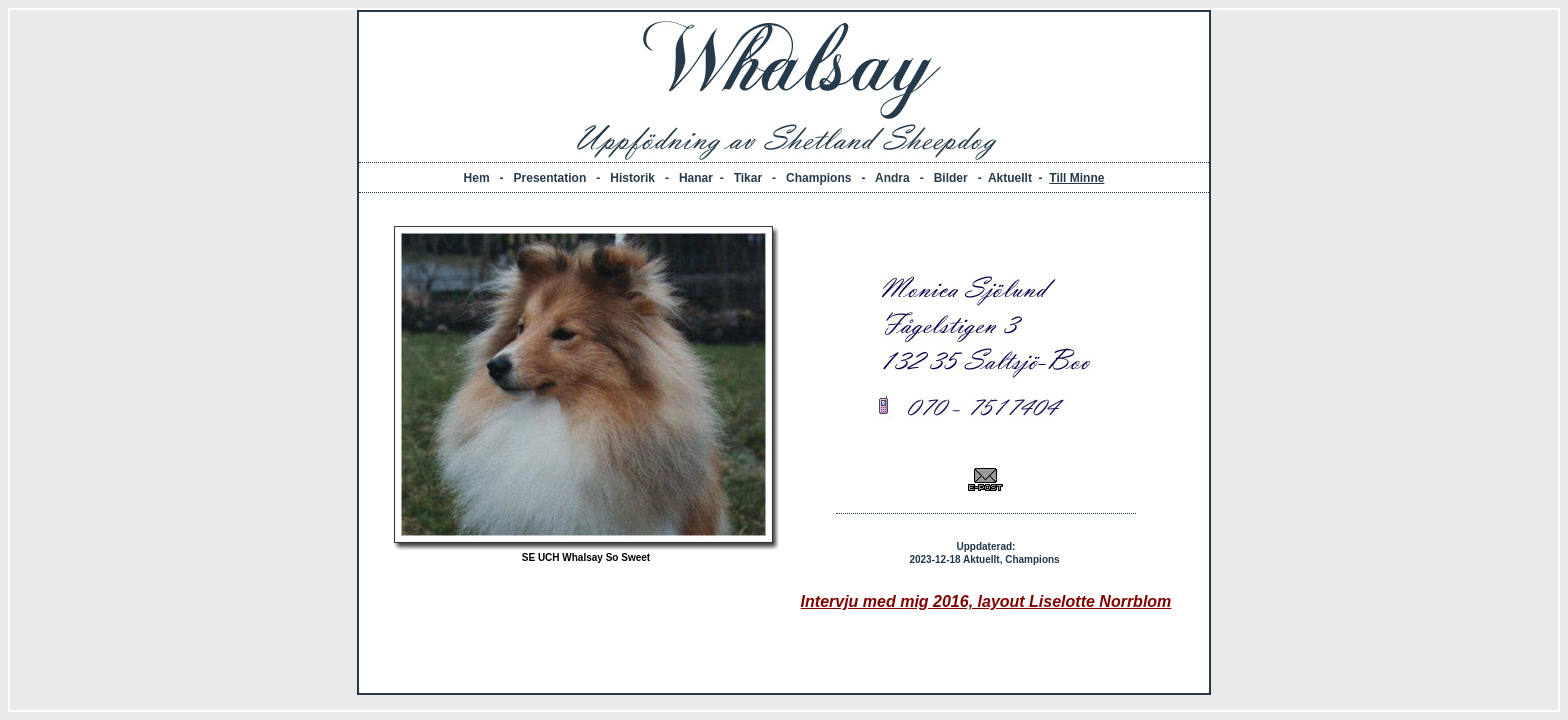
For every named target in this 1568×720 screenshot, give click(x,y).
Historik (632, 178)
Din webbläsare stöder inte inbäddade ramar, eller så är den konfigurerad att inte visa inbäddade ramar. (784, 443)
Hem (477, 178)
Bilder (951, 178)
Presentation (550, 178)
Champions (818, 178)
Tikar (748, 178)
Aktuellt (1010, 178)
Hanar (696, 178)
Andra (892, 178)
